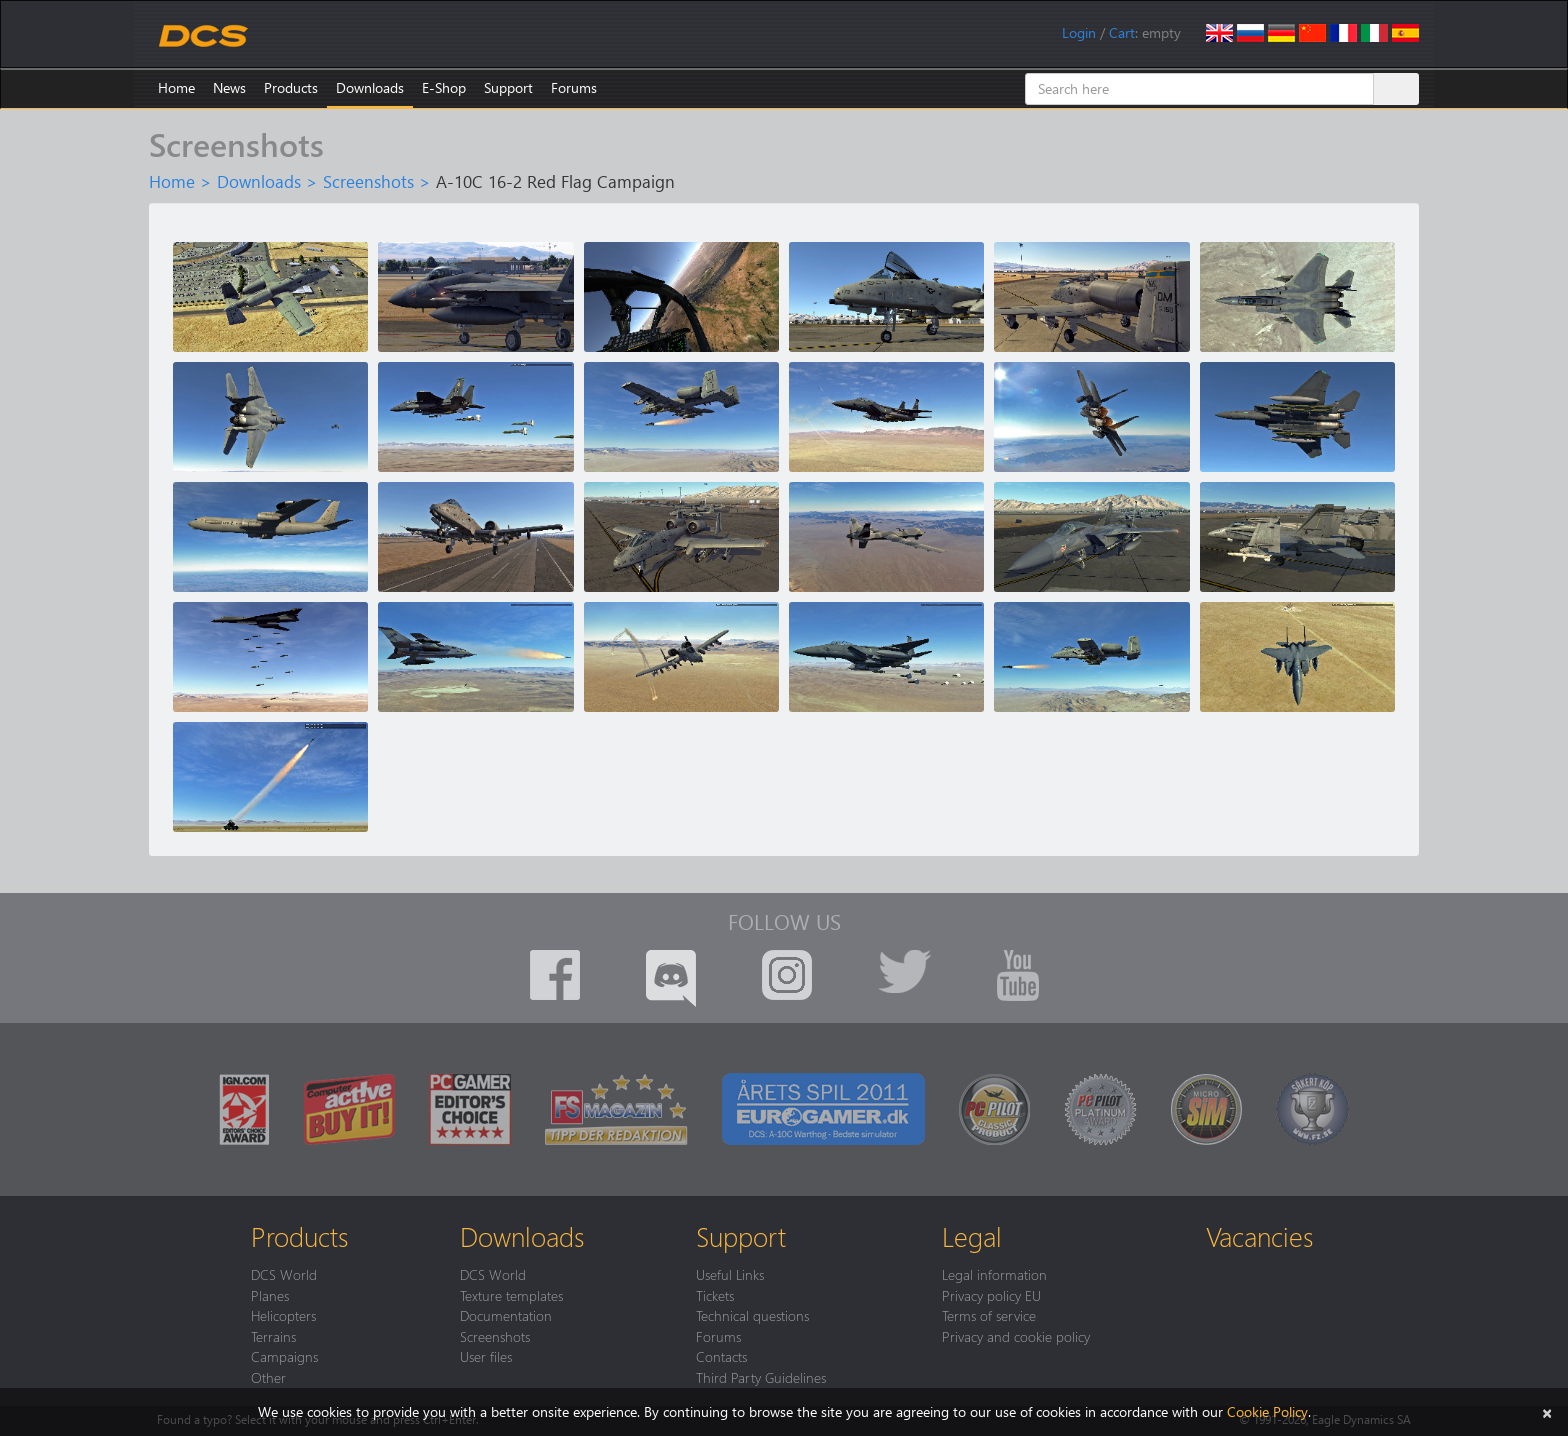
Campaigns (284, 1356)
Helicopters (283, 1315)
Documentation (506, 1315)
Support (508, 87)
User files (486, 1356)
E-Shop (444, 87)
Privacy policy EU (991, 1295)
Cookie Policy (1267, 1411)
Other (268, 1377)
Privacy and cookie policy (1016, 1336)
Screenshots (368, 181)
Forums (574, 87)
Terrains (273, 1336)
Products (291, 87)
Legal (972, 1236)
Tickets (715, 1295)
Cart (1122, 32)
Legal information (994, 1274)
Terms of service (989, 1315)
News (229, 87)
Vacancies (1259, 1236)
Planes (270, 1295)
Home (176, 87)
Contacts (721, 1356)
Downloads (370, 87)
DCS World (284, 1274)
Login (1079, 32)
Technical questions (752, 1315)
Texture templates (511, 1295)
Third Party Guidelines (761, 1377)
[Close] (1547, 1411)
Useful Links (730, 1274)
